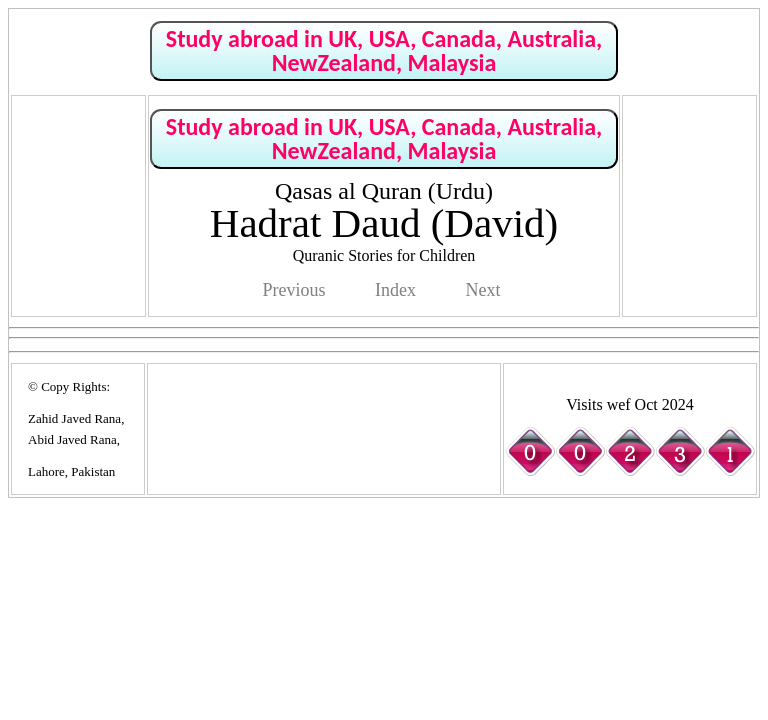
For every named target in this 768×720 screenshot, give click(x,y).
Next (482, 290)
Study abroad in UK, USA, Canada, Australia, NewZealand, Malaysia (384, 50)
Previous (294, 290)
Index (395, 290)
